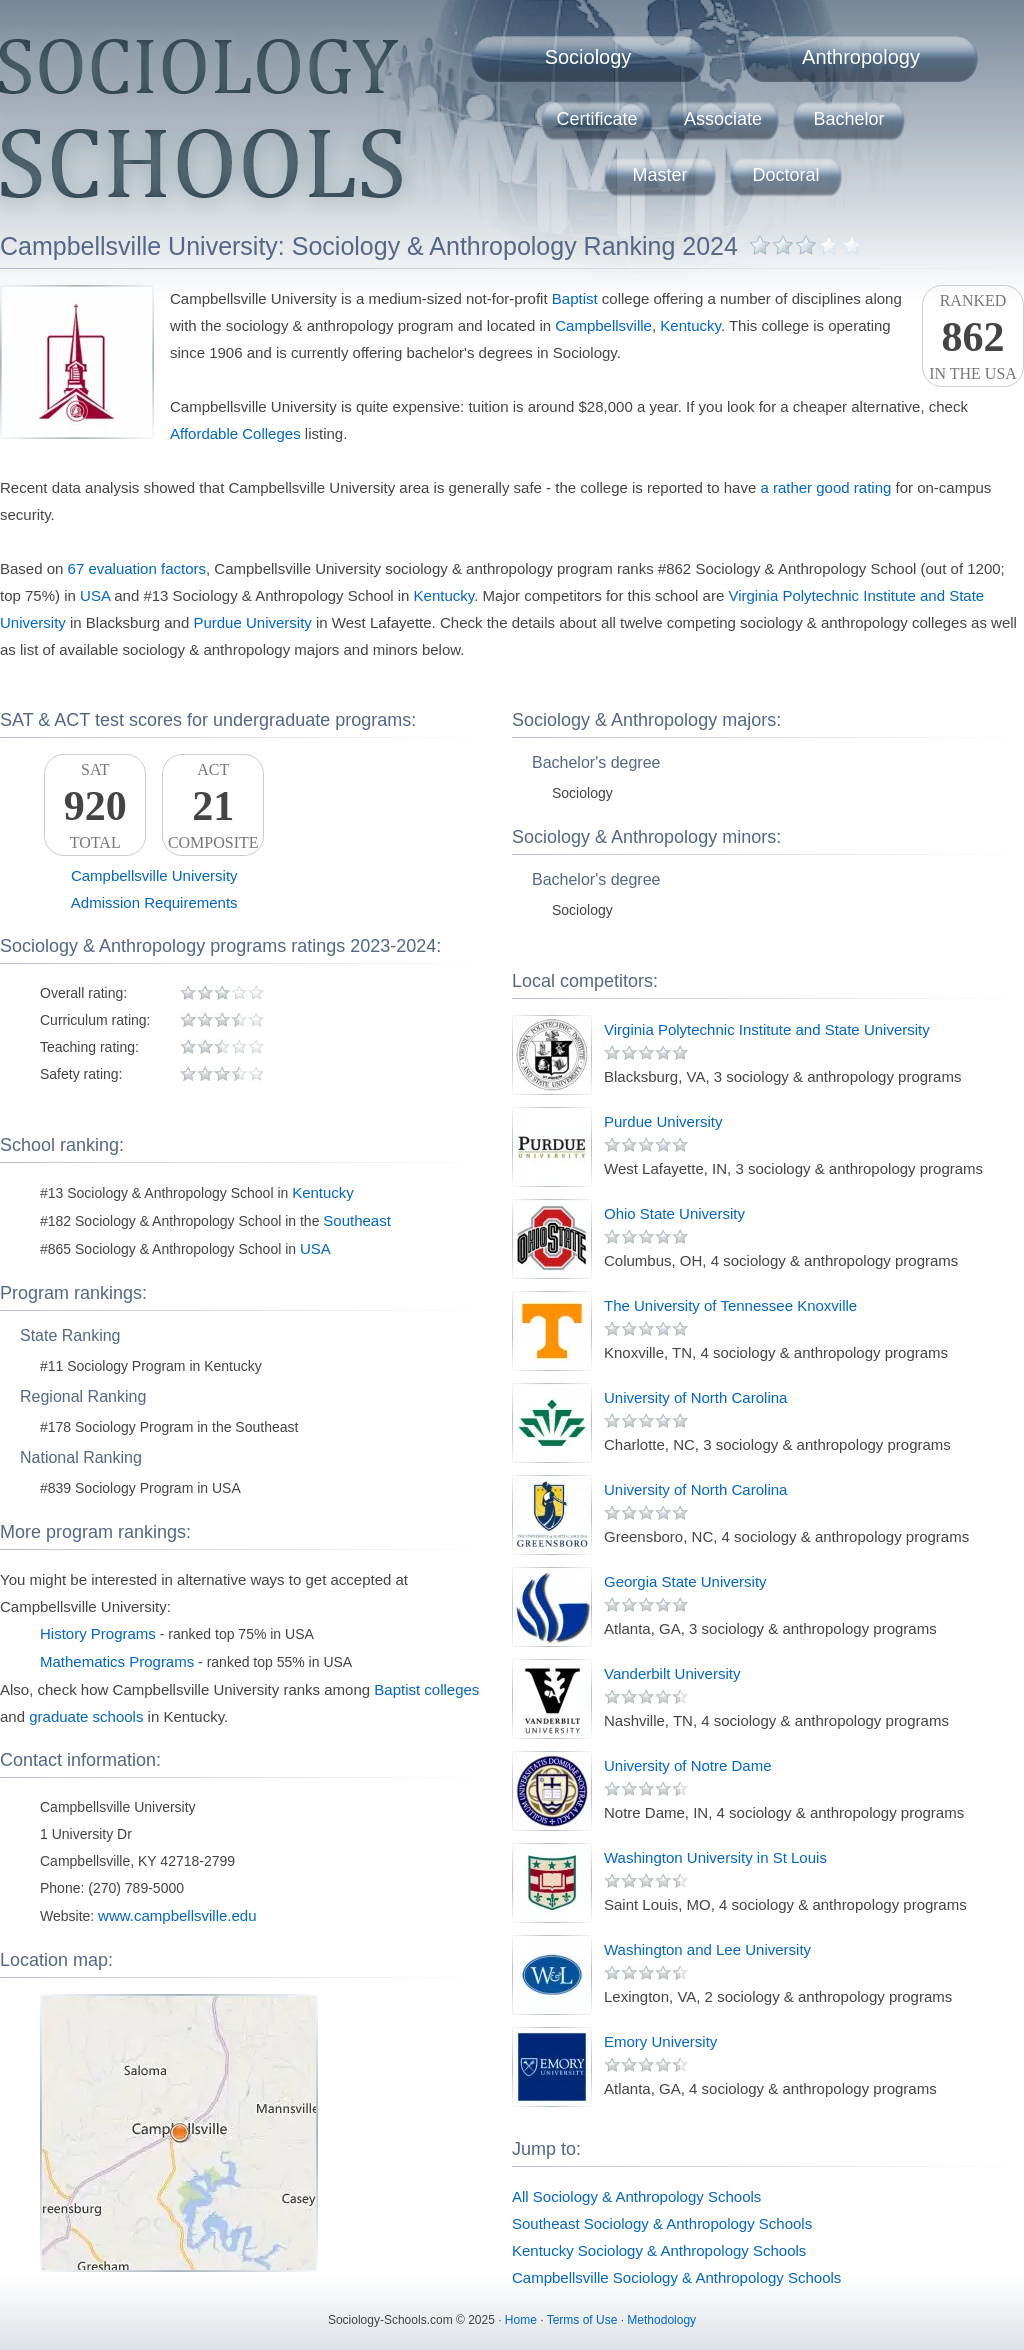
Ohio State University (674, 1213)
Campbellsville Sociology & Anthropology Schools (676, 2277)
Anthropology (861, 57)
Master (659, 175)
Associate (723, 119)
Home (521, 2320)
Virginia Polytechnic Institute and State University (767, 1029)
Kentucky (690, 325)
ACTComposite (213, 806)
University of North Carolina (695, 1397)
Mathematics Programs (117, 1661)
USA (95, 595)
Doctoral (785, 175)
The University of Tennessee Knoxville (730, 1305)
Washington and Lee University (707, 1949)
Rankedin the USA (973, 337)
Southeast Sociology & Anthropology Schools (662, 2223)
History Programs (98, 1633)
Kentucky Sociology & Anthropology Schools (659, 2250)
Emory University (660, 2041)
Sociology (588, 57)
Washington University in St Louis (715, 1857)
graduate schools (86, 1716)
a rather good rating (825, 487)
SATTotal (95, 806)
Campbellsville (603, 325)
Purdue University (252, 622)
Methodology (661, 2320)
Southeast (357, 1220)
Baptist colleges (426, 1689)
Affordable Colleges (235, 433)
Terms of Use (582, 2320)
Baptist (575, 298)
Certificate (596, 119)
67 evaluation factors (137, 568)
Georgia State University (685, 1581)
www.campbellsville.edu (177, 1915)
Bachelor (848, 119)
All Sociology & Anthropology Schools (636, 2196)
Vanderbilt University (672, 1673)
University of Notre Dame (688, 1765)
